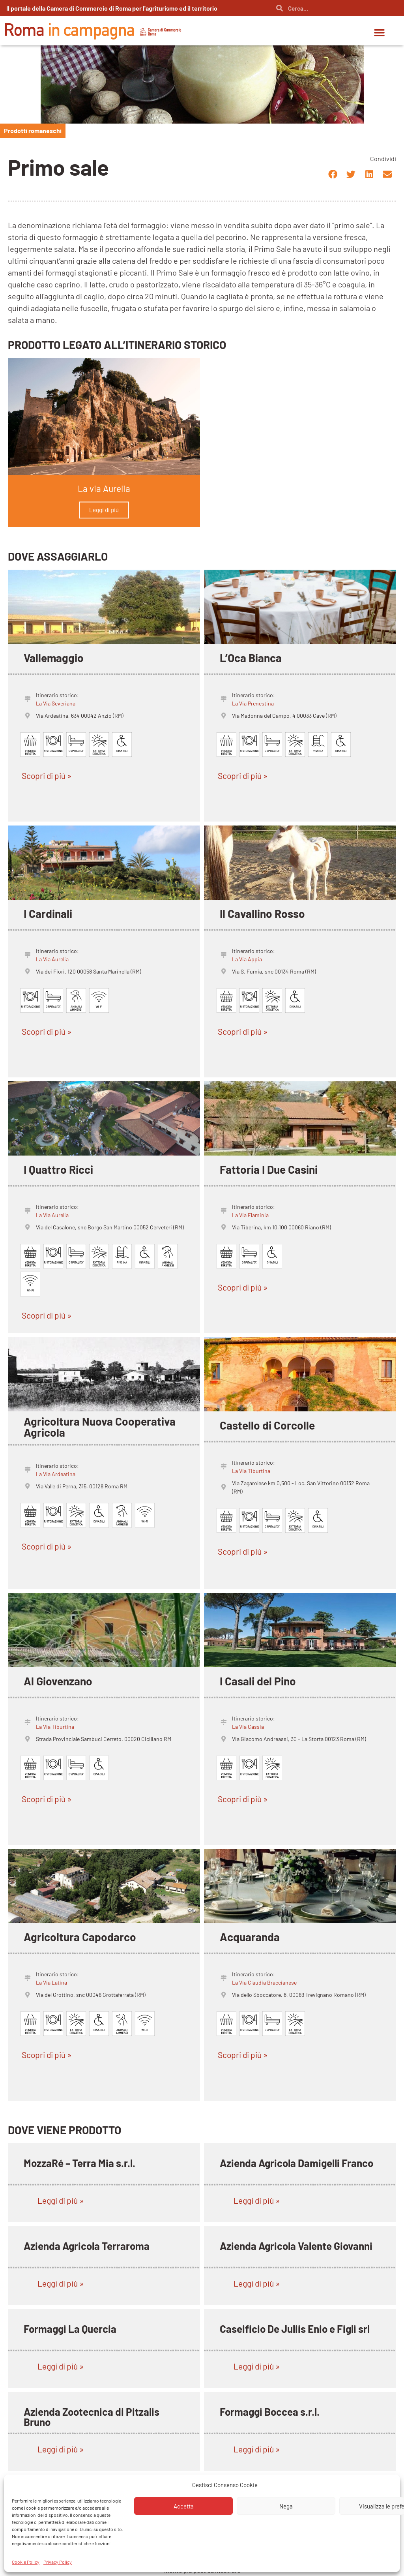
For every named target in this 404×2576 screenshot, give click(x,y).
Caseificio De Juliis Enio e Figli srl (295, 2329)
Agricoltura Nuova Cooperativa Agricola (100, 1427)
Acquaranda (250, 1937)
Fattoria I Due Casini (269, 1169)
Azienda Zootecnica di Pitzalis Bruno (91, 2416)
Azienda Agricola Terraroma (87, 2246)
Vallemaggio (54, 657)
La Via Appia (247, 959)
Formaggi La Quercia (70, 2329)
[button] (379, 32)
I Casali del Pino (258, 1681)
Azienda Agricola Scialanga (85, 2494)
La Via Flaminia (250, 1215)
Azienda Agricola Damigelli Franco (296, 2163)
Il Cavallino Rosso (262, 913)
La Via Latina (51, 1982)
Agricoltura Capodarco (80, 1937)
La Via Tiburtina (251, 1470)
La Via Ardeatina (55, 1474)
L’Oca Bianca (251, 657)
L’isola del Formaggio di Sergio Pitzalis (287, 2499)
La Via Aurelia (52, 959)
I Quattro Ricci (58, 1169)
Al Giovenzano (58, 1681)
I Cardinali (48, 913)
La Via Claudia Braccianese (264, 1982)
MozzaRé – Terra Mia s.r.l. (79, 2163)
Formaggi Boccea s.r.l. (270, 2411)
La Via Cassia (248, 1726)
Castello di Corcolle (267, 1425)
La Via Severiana (55, 703)
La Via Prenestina (253, 703)
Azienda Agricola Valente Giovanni (296, 2246)
